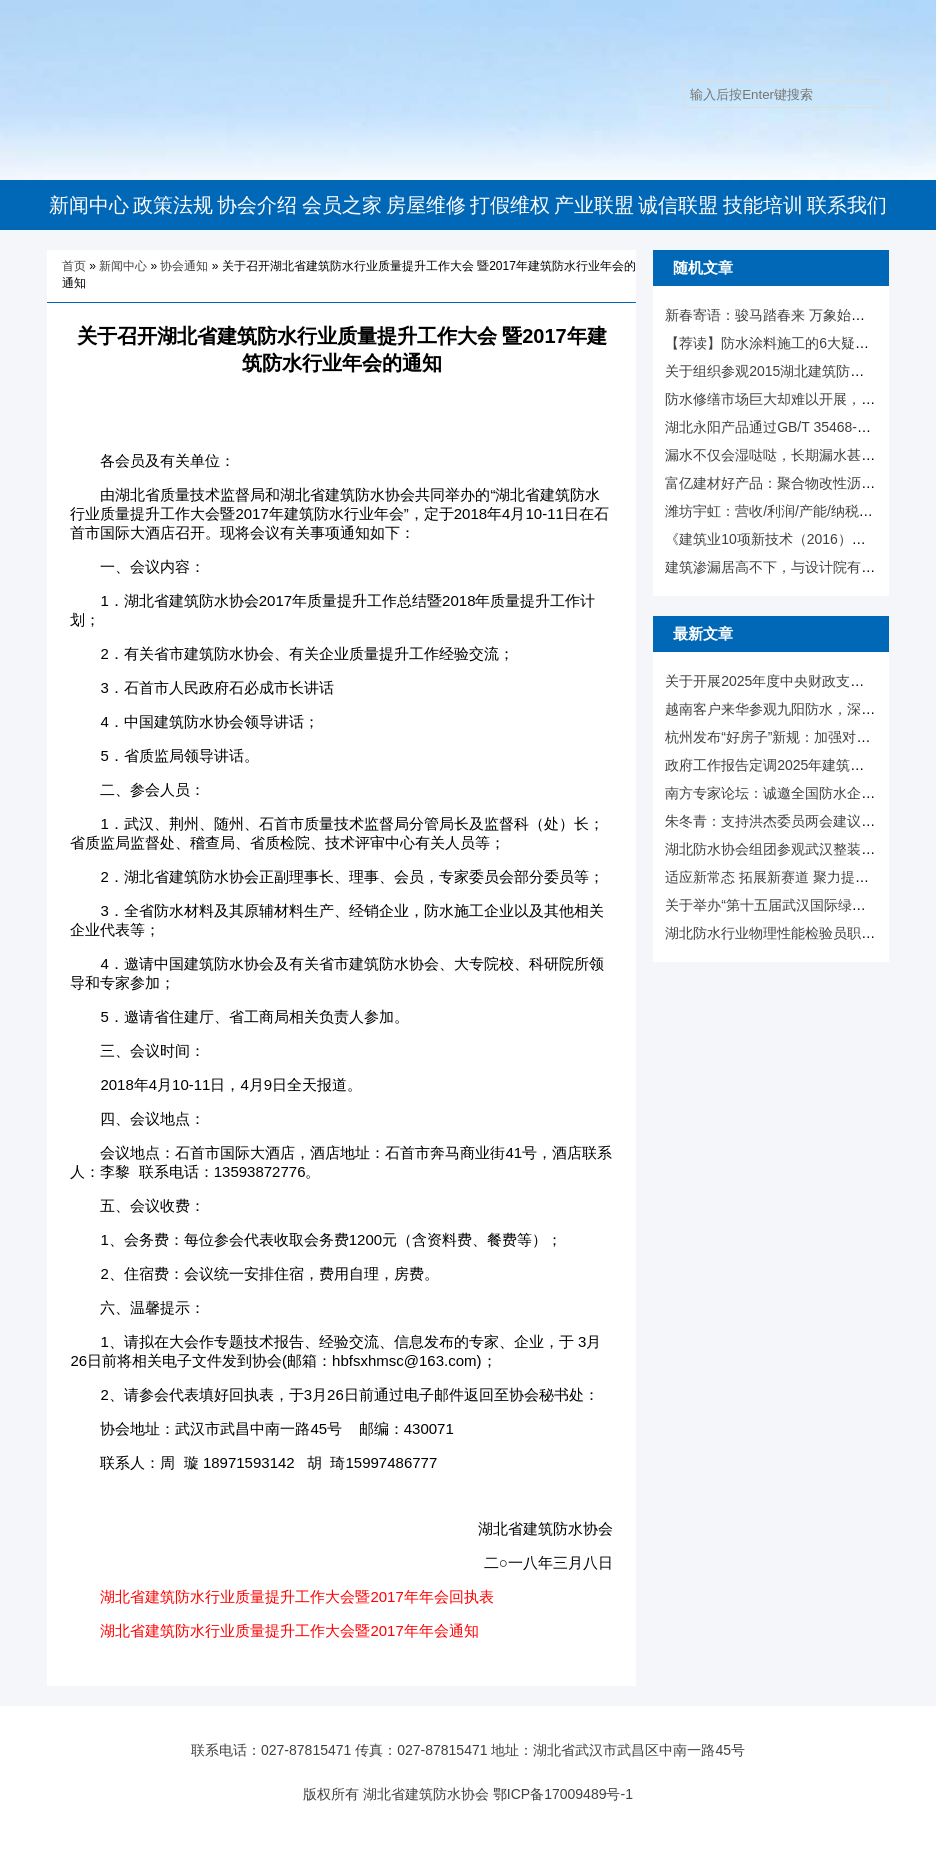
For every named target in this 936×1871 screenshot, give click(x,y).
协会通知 (184, 266)
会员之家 (342, 205)
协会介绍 (257, 205)
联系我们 (847, 205)
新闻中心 (89, 205)
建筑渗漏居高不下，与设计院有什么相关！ (798, 567)
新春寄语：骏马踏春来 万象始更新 (772, 315)
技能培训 (763, 205)
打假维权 (510, 205)
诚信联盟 (678, 205)
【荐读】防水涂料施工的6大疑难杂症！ (788, 343)
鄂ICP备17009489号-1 (563, 1794)
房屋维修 (426, 205)
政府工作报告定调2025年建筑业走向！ (785, 765)
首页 (74, 266)
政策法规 (173, 205)
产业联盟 (594, 205)
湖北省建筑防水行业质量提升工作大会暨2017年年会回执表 (296, 1596)
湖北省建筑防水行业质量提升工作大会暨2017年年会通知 (289, 1630)
